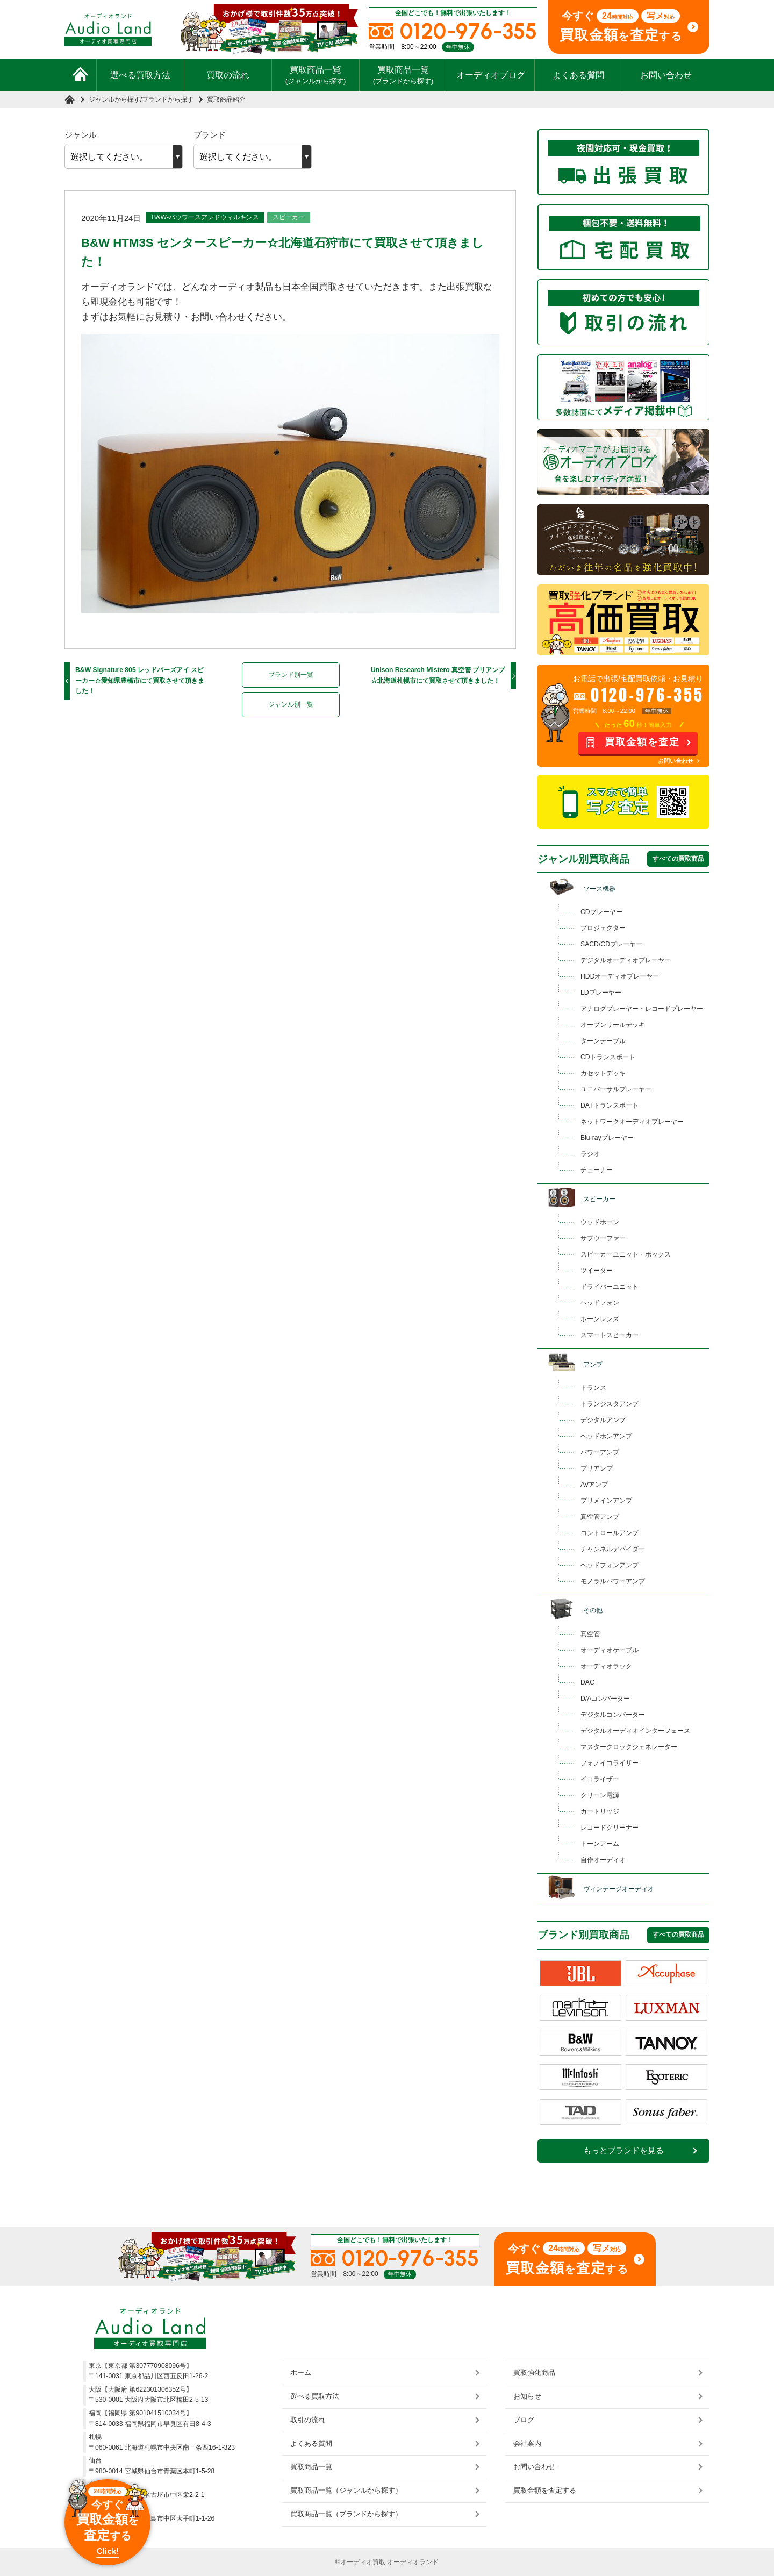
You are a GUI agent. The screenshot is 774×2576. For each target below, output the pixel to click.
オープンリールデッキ (612, 1025)
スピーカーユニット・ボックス (625, 1254)
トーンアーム (599, 1843)
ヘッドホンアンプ (606, 1436)
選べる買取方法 (140, 75)
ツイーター (596, 1270)
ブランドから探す (168, 99)
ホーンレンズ (599, 1319)
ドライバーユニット (609, 1286)
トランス (593, 1388)
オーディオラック (606, 1666)
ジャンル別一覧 (290, 704)
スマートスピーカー (609, 1335)
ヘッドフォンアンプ (609, 1565)
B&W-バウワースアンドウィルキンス (205, 217)
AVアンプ (594, 1484)
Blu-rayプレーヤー (607, 1137)
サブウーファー (603, 1238)
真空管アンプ (599, 1517)
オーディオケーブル (609, 1650)
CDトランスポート (607, 1057)
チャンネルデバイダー (612, 1549)
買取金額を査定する (544, 2490)
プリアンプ (596, 1468)
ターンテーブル (603, 1041)
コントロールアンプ (609, 1533)
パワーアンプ (599, 1452)
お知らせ (527, 2396)
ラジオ (590, 1154)
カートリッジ (599, 1811)
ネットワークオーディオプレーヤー (632, 1121)
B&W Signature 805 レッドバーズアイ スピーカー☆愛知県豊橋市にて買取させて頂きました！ (139, 680)
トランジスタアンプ (609, 1404)
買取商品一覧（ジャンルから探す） (346, 2490)
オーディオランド (413, 2562)
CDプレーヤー (601, 912)
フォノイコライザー (609, 1763)
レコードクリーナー (609, 1827)
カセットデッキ (603, 1073)
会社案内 (527, 2443)
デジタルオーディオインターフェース (635, 1731)
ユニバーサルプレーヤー (615, 1089)
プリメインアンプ (606, 1500)
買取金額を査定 (642, 742)
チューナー (596, 1170)
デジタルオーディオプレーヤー (625, 960)
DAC (587, 1682)
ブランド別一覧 (290, 675)
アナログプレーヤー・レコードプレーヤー (641, 1008)
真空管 (590, 1634)
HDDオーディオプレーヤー (619, 976)
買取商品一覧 (315, 74)
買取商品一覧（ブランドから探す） (346, 2514)
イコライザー (599, 1779)
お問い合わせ (666, 75)
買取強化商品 (534, 2372)
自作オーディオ (603, 1860)
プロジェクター (603, 928)
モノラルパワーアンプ (612, 1581)
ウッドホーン (599, 1222)
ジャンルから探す (114, 99)
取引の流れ (307, 2420)
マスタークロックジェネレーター (628, 1747)
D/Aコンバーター (605, 1698)
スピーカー (289, 217)
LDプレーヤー (600, 992)
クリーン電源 (599, 1795)
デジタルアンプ (603, 1420)
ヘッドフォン (599, 1303)
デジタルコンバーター (612, 1714)
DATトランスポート (609, 1105)
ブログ (523, 2420)
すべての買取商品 (678, 858)
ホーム (300, 2372)
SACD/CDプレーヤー (611, 944)
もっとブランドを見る (623, 2150)
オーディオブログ (490, 75)
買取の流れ (227, 75)
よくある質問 (578, 75)
